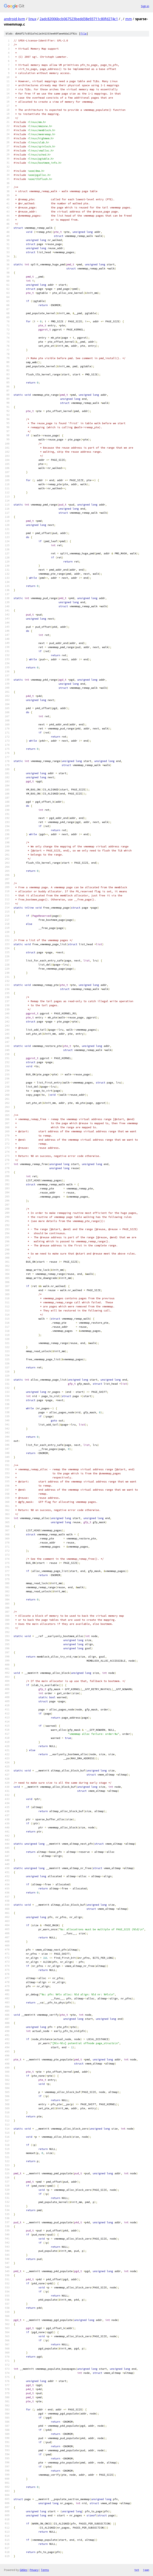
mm (128, 18)
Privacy (34, 2570)
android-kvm (14, 18)
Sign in (145, 6)
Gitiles (23, 2570)
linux (32, 18)
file (83, 33)
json (146, 2570)
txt (136, 2570)
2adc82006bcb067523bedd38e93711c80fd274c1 (79, 18)
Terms (45, 2570)
